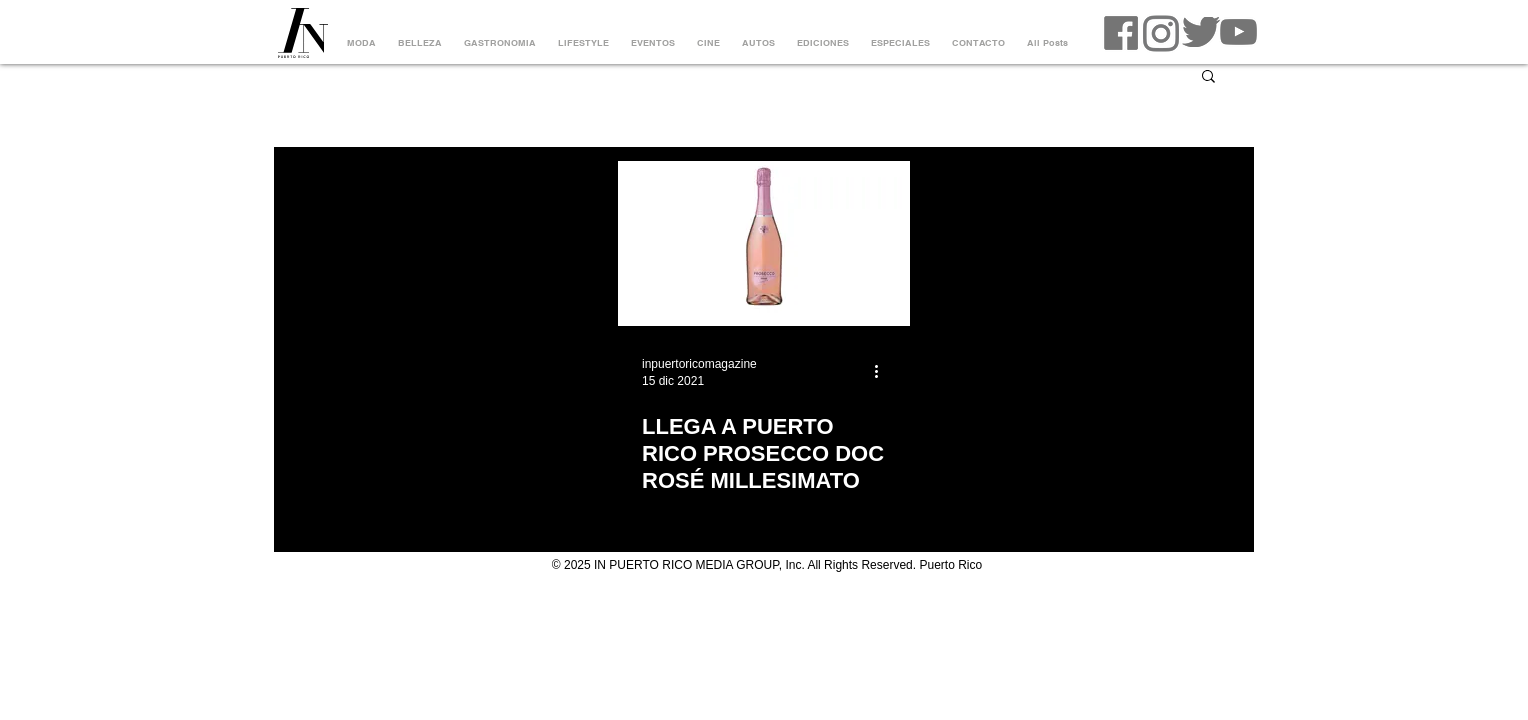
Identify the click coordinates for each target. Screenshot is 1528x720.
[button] (1208, 77)
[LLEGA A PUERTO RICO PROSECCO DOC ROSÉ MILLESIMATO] (764, 243)
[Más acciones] (883, 371)
